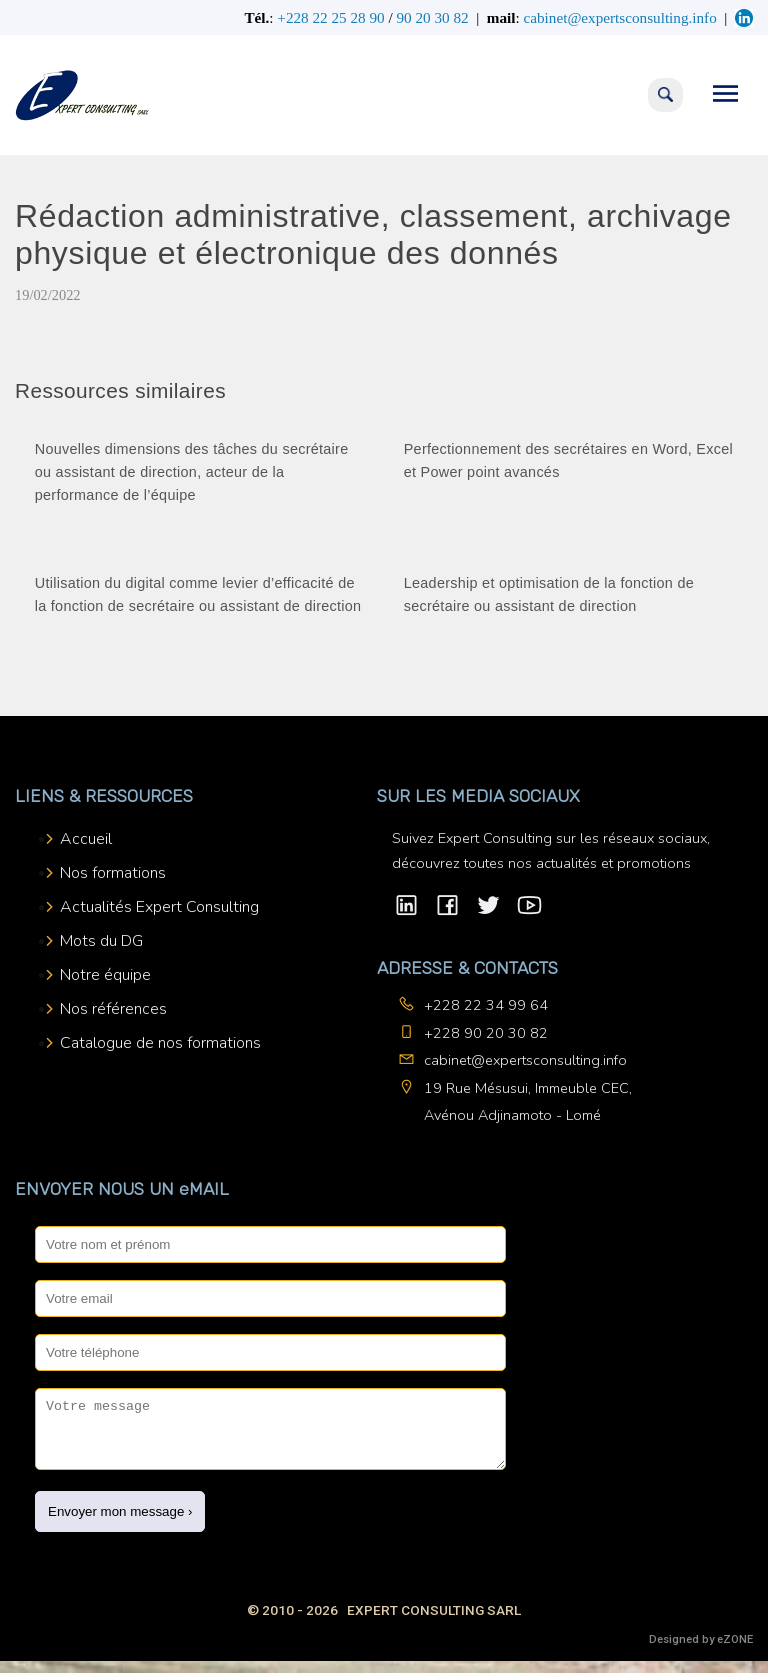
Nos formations (113, 873)
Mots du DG (101, 941)
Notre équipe (105, 975)
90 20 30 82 (432, 17)
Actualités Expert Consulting (159, 907)
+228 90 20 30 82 (486, 1033)
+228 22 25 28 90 (330, 17)
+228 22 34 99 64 (486, 1005)
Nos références (113, 1009)
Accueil (86, 839)
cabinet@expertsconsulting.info (525, 1060)
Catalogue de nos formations (160, 1043)
